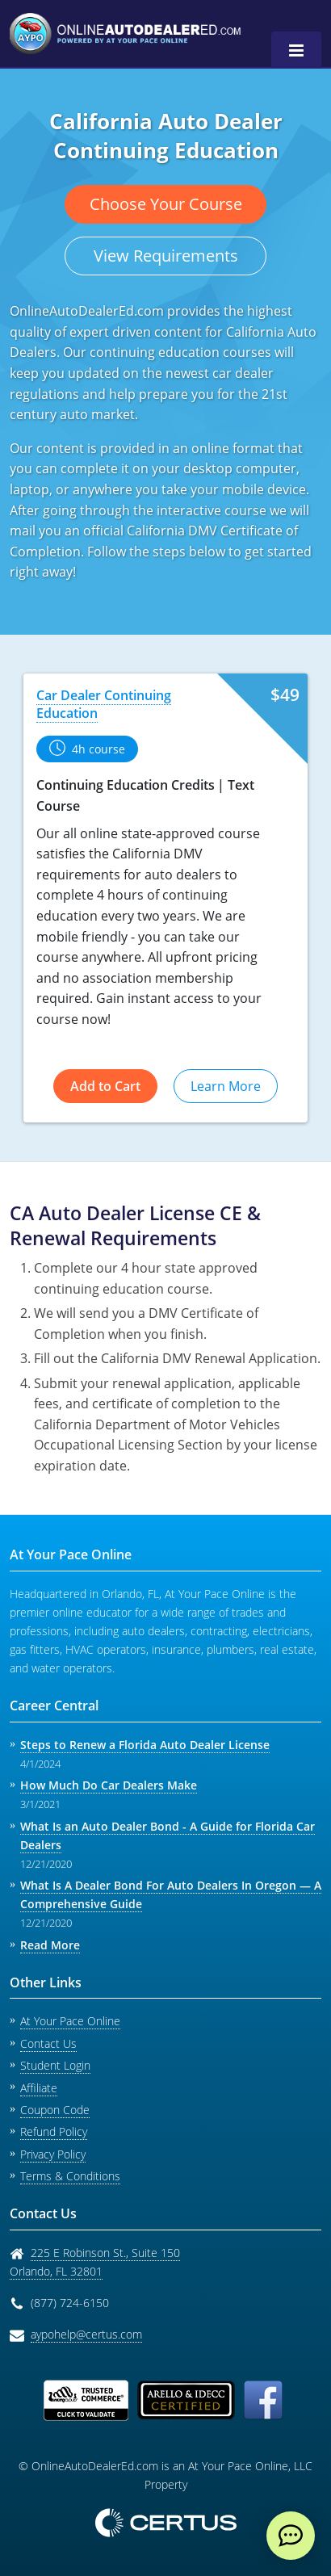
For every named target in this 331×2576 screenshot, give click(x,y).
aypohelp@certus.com (86, 2334)
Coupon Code (55, 2109)
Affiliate (38, 2088)
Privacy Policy (53, 2154)
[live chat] (290, 2535)
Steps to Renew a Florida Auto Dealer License (145, 1744)
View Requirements (166, 255)
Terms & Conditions (70, 2176)
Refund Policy (53, 2131)
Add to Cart (105, 1086)
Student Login (55, 2065)
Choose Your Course (166, 204)
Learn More (226, 1086)
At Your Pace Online (70, 2020)
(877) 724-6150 (70, 2302)
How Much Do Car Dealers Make (108, 1785)
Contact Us (48, 2043)
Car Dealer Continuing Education (103, 704)
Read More (50, 1945)
